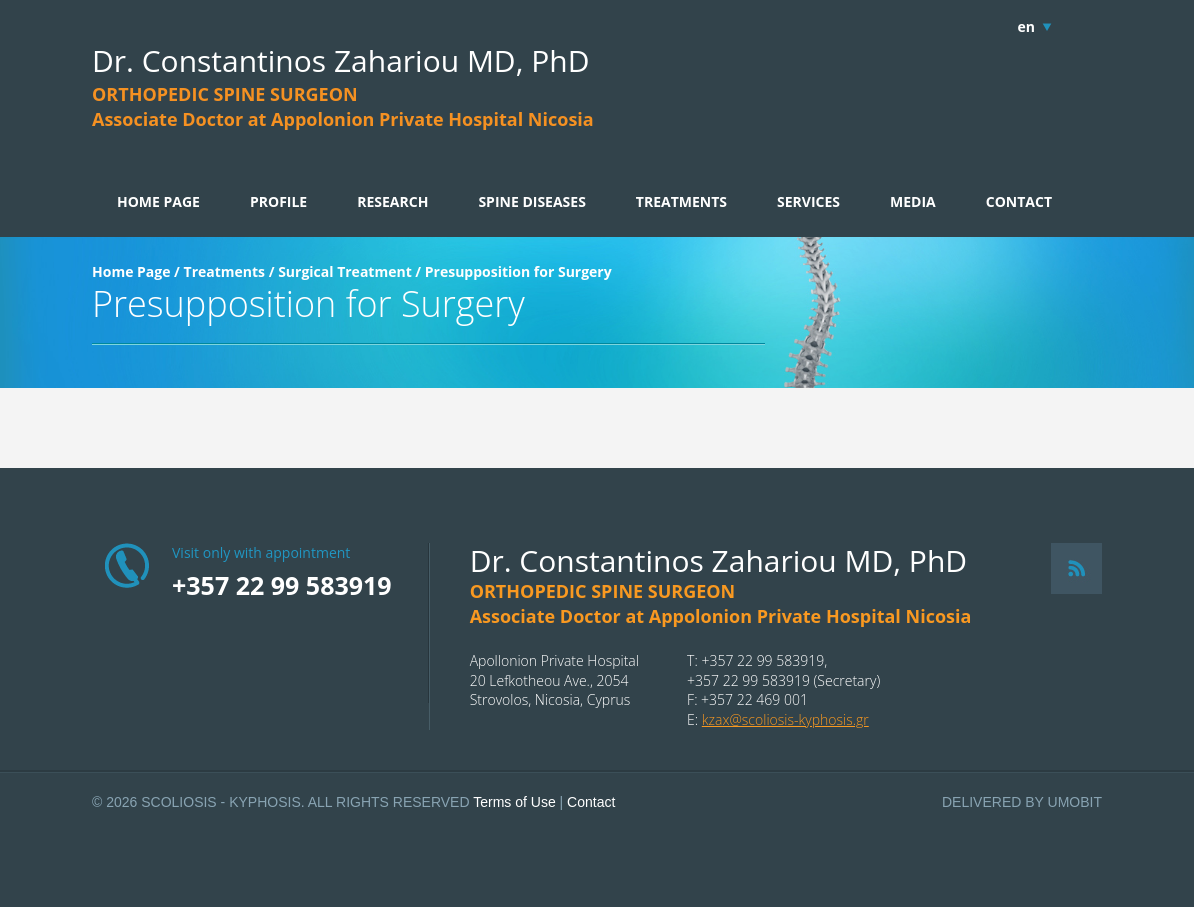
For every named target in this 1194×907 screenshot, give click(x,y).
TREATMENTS (681, 201)
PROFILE (278, 201)
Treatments (225, 271)
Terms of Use (514, 802)
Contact (591, 802)
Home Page (131, 271)
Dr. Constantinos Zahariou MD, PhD (340, 60)
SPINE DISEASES (531, 201)
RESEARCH (392, 201)
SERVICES (808, 201)
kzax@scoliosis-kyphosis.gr (785, 719)
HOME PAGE (158, 201)
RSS (1076, 568)
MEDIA (913, 201)
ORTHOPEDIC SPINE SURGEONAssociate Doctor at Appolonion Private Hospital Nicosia (343, 106)
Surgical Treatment (345, 271)
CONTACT (1019, 201)
